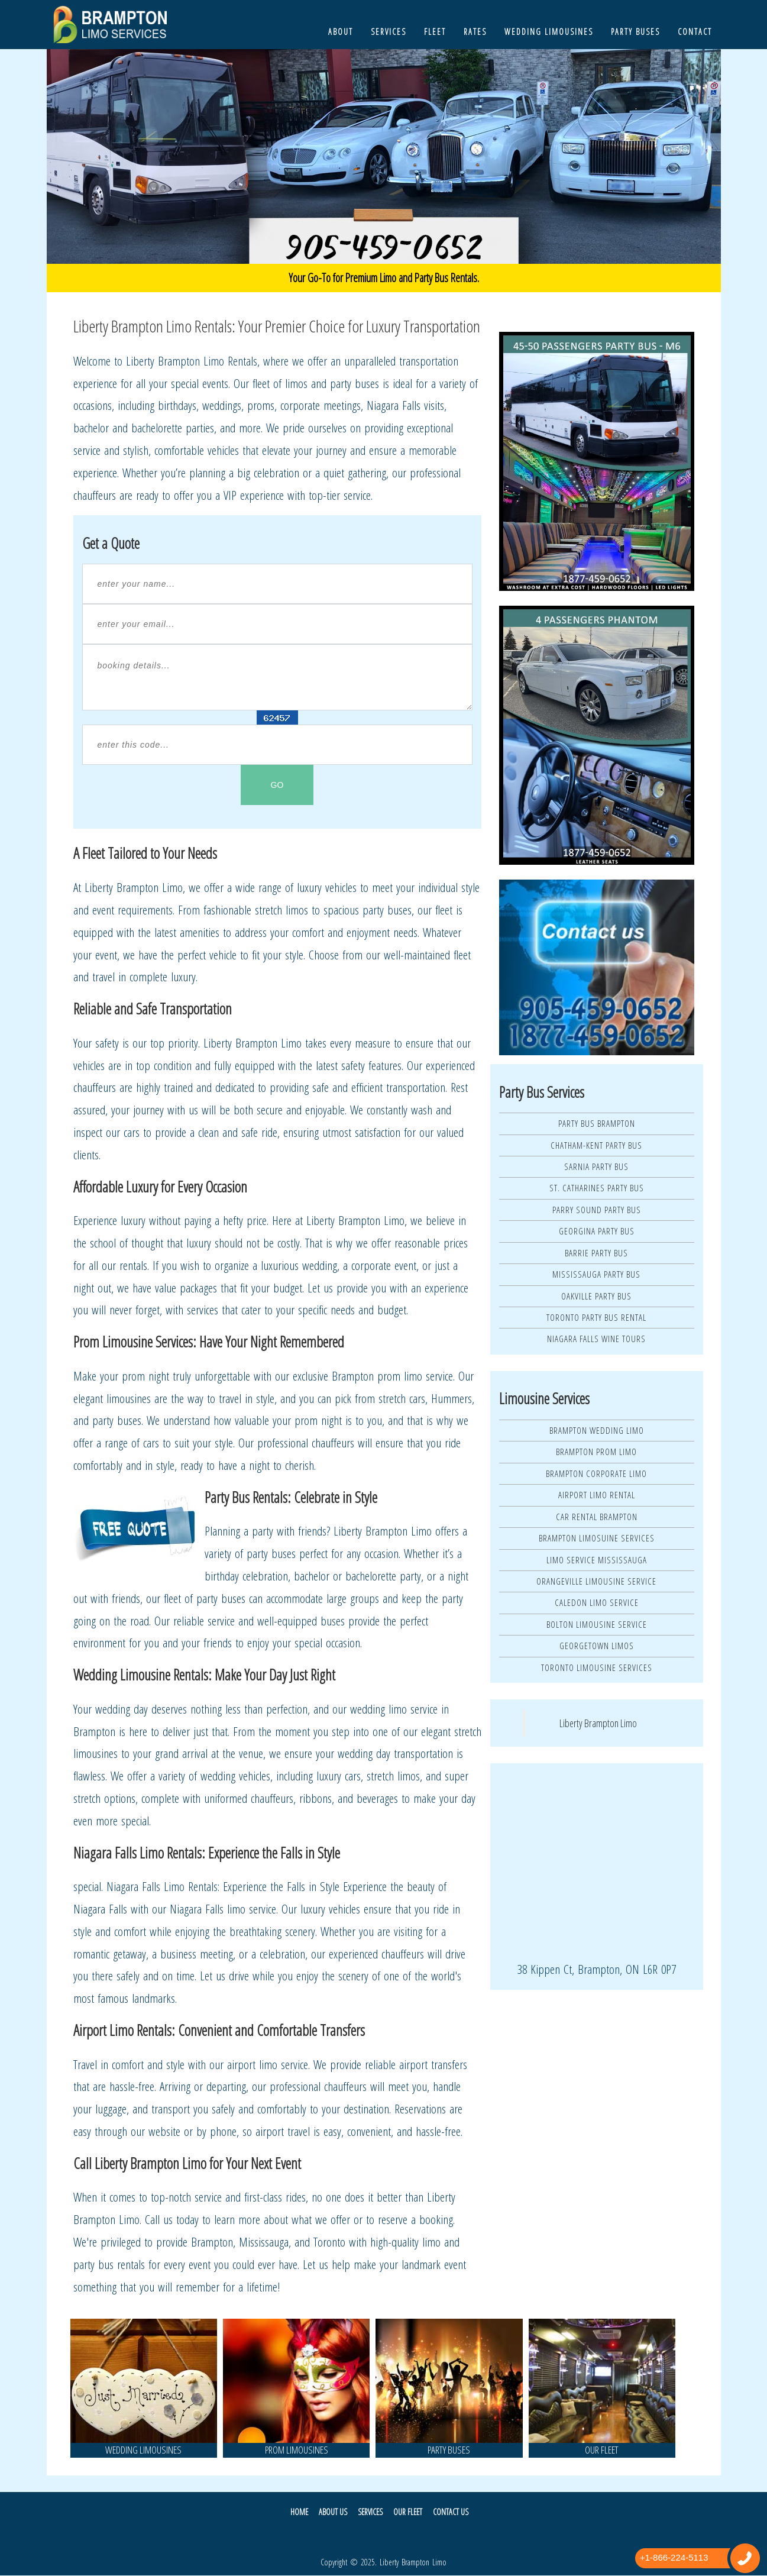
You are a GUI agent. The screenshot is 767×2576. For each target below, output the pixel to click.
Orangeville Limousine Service (596, 1581)
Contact (695, 31)
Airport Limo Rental (596, 1495)
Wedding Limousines (548, 31)
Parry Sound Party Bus (596, 1210)
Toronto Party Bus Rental (596, 1317)
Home (303, 2512)
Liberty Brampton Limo (598, 1723)
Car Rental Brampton (596, 1517)
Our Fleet (406, 2512)
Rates (475, 31)
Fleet (435, 31)
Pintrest (410, 2537)
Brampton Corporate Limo (596, 1473)
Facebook (379, 2537)
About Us (336, 2512)
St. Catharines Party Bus (596, 1188)
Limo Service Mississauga (596, 1560)
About (340, 31)
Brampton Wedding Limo (596, 1430)
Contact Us (447, 2512)
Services (388, 31)
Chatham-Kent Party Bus (596, 1145)
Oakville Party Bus (596, 1296)
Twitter (348, 2537)
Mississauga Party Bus (596, 1274)
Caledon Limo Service (597, 1602)
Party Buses (635, 31)
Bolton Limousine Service (596, 1624)
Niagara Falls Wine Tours (596, 1338)
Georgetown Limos (596, 1645)
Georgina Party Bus (597, 1231)
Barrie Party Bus (596, 1253)
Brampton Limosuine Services (597, 1538)
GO (277, 785)
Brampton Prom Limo (596, 1451)
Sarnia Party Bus (596, 1166)
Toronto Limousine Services (596, 1667)
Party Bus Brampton (596, 1123)
